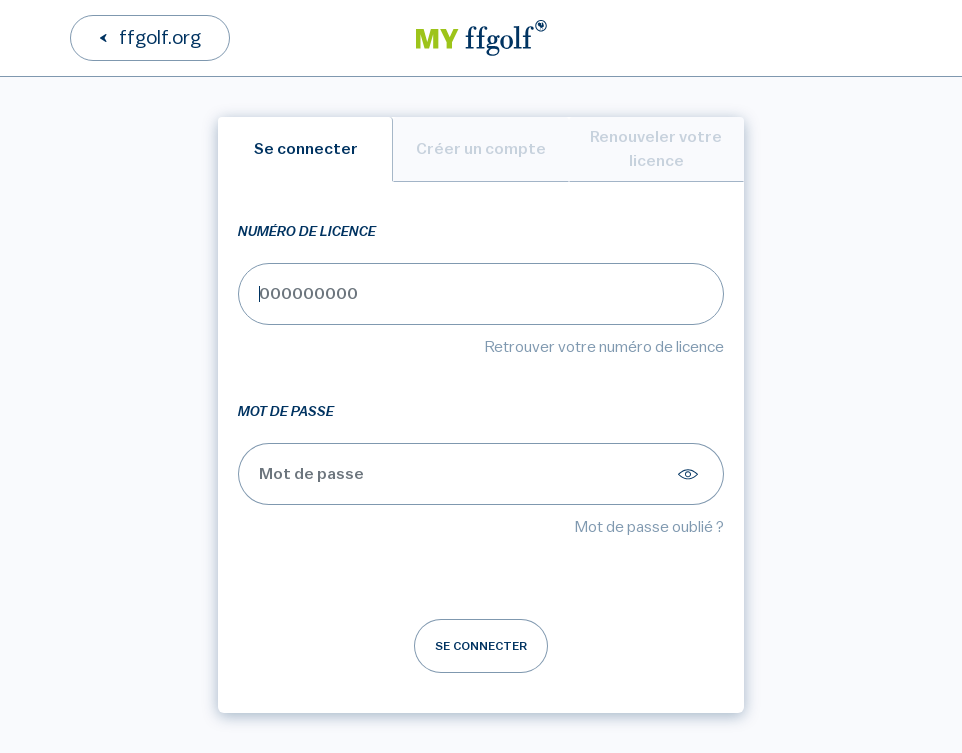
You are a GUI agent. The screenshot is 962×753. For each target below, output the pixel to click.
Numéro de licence (307, 232)
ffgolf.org (160, 38)
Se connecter (481, 646)
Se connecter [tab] (306, 149)
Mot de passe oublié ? (649, 527)
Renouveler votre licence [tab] (656, 149)
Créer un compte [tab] (481, 149)
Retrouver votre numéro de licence (604, 347)
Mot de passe (286, 412)
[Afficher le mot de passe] (691, 474)
